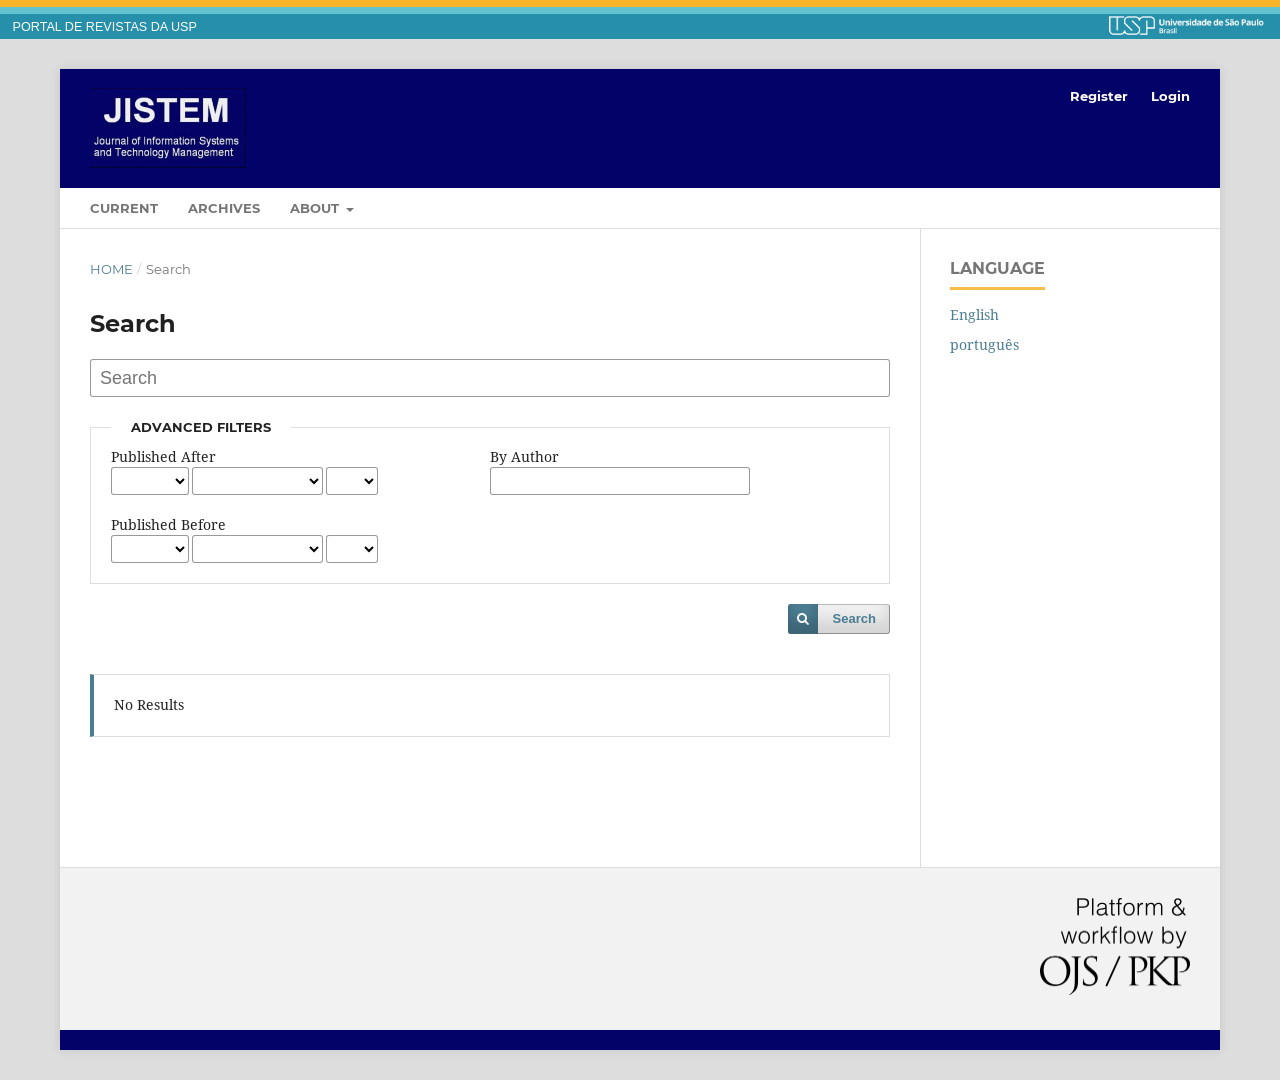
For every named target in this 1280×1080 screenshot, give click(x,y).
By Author (524, 456)
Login (1170, 96)
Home (111, 269)
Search (854, 618)
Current (124, 208)
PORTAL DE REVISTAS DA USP (105, 27)
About (316, 208)
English (974, 314)
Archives (224, 208)
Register (1099, 96)
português (984, 344)
